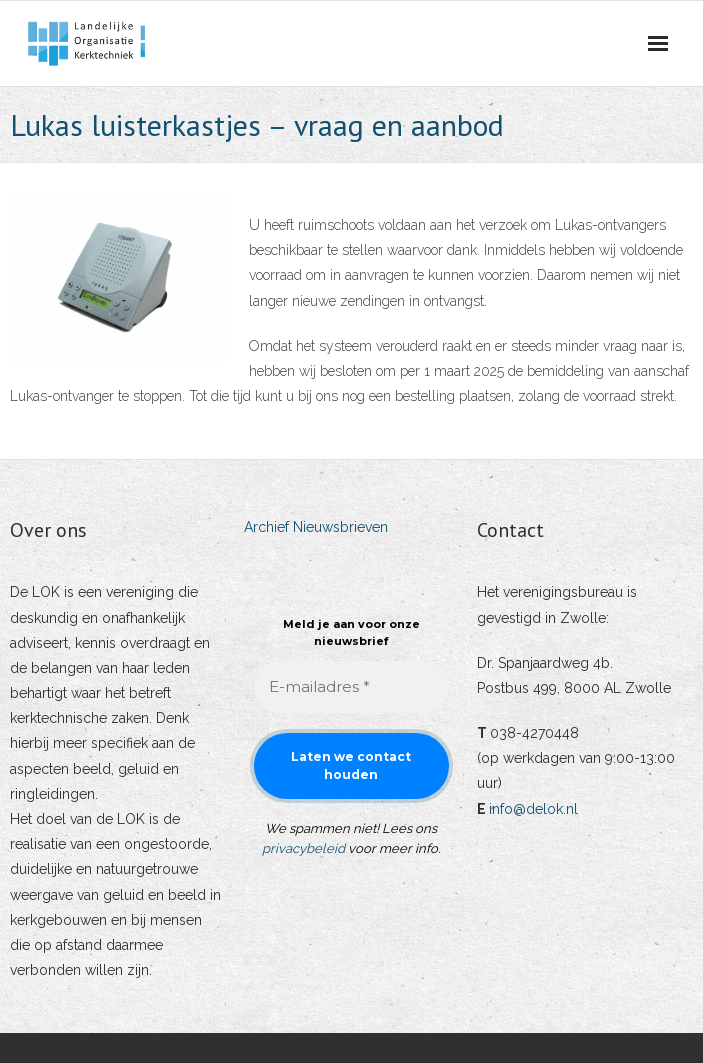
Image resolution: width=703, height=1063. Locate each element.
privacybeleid (303, 848)
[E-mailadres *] (352, 687)
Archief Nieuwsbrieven (316, 527)
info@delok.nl (533, 809)
